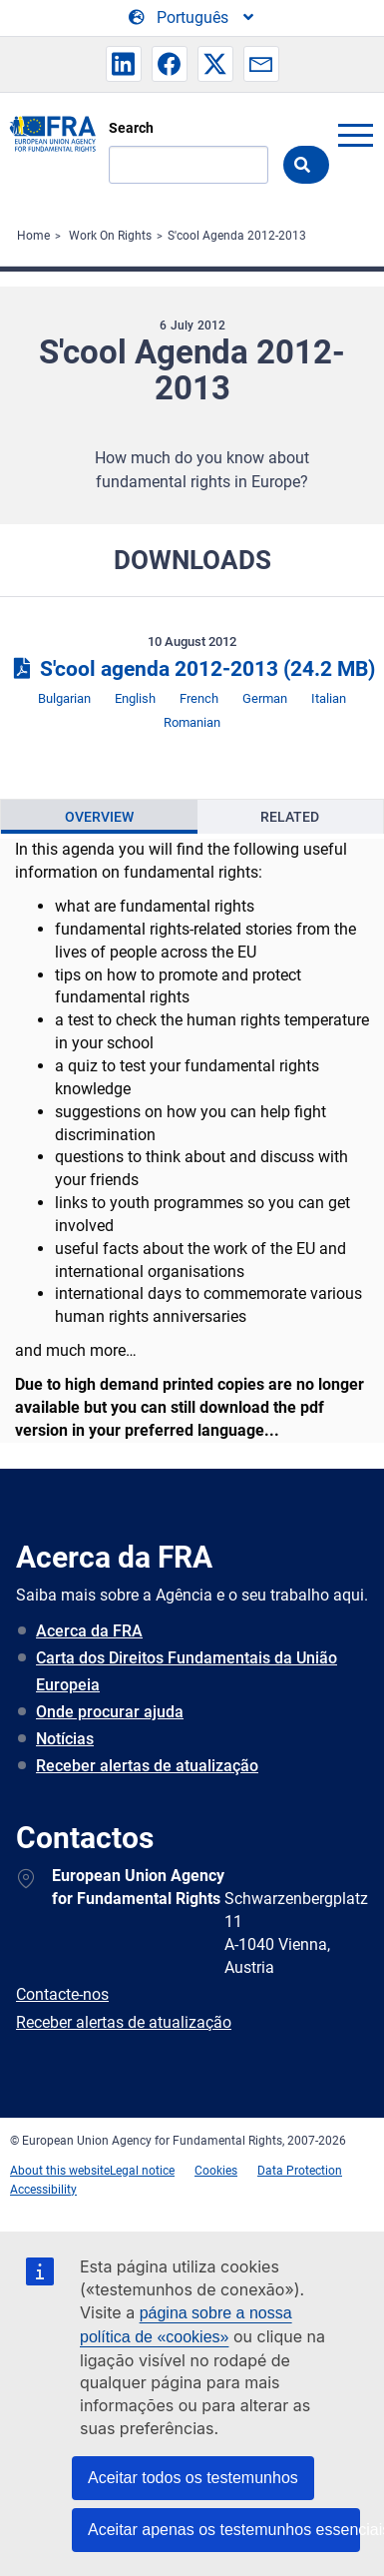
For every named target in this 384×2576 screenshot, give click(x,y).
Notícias (65, 1738)
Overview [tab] (99, 817)
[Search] (188, 165)
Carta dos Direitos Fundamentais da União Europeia (186, 1671)
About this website (60, 2171)
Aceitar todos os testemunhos (193, 2477)
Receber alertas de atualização (147, 1765)
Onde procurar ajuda (110, 1711)
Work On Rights (110, 236)
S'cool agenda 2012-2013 (192, 669)
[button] (124, 64)
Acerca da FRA (89, 1630)
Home (33, 236)
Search (131, 128)
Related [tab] (289, 817)
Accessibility (43, 2190)
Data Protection (299, 2171)
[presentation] (99, 817)
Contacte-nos (62, 1994)
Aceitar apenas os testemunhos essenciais (224, 2529)
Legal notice (142, 2171)
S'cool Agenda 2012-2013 (237, 236)
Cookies (215, 2171)
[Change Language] (192, 18)
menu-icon (355, 135)
